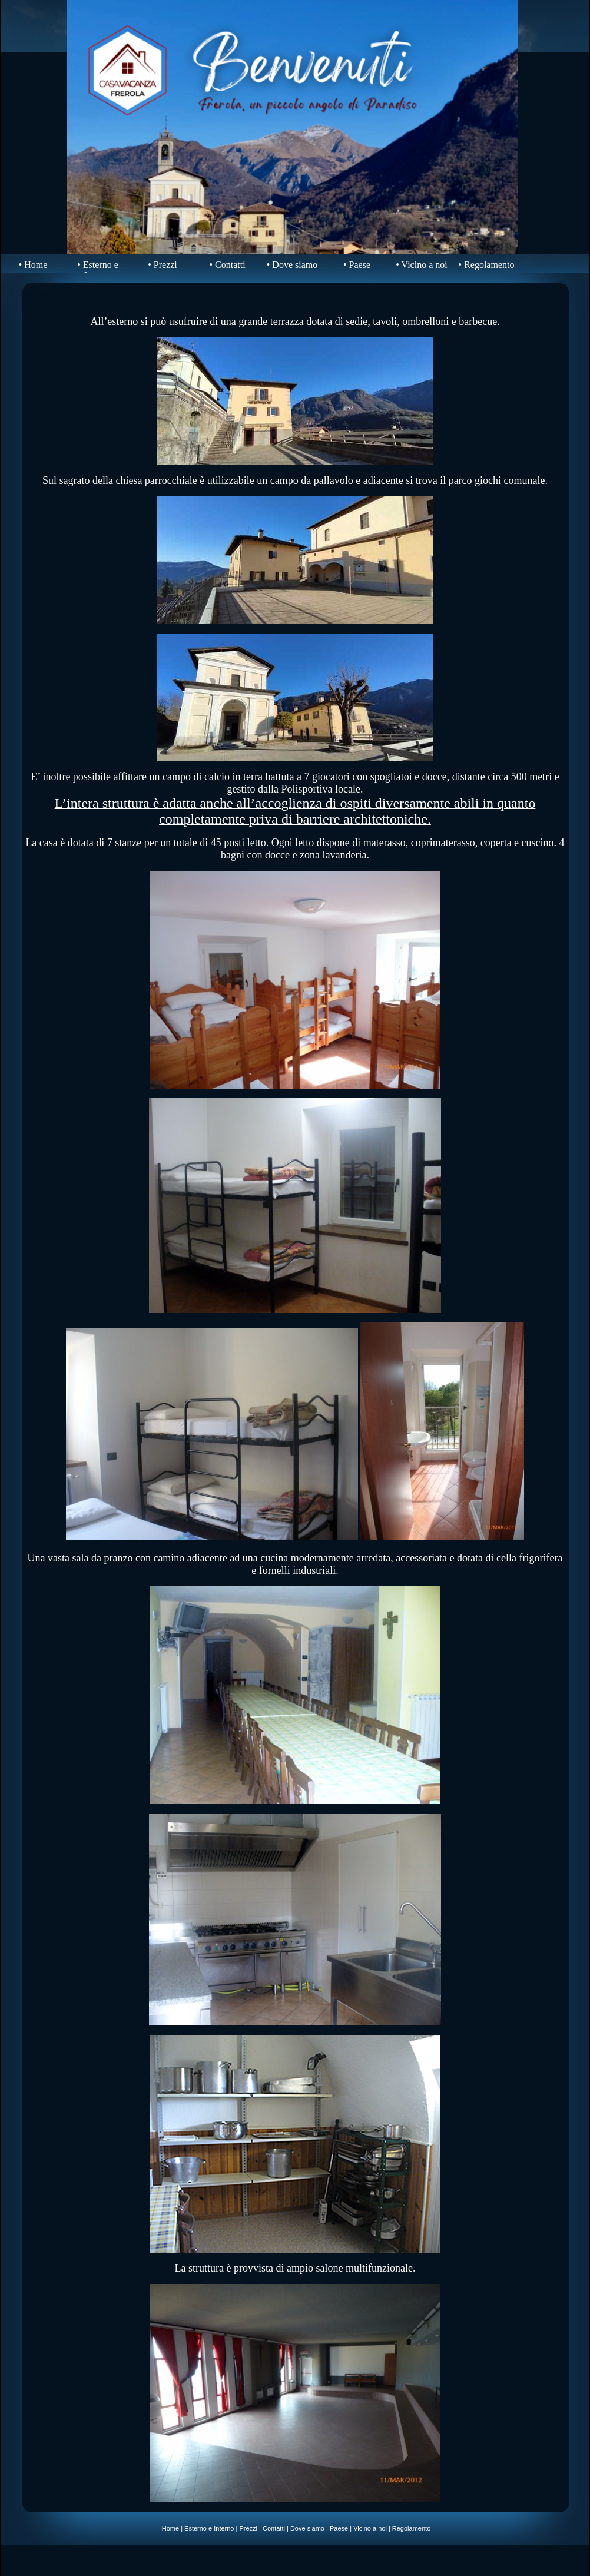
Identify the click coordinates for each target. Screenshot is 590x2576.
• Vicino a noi (421, 265)
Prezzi (248, 2528)
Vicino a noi (370, 2528)
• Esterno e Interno (97, 270)
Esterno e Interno (209, 2528)
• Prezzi (162, 265)
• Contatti (227, 265)
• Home (33, 265)
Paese (339, 2528)
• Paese (356, 265)
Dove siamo (307, 2528)
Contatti (274, 2528)
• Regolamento (487, 265)
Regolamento (411, 2528)
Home (170, 2528)
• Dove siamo (292, 265)
